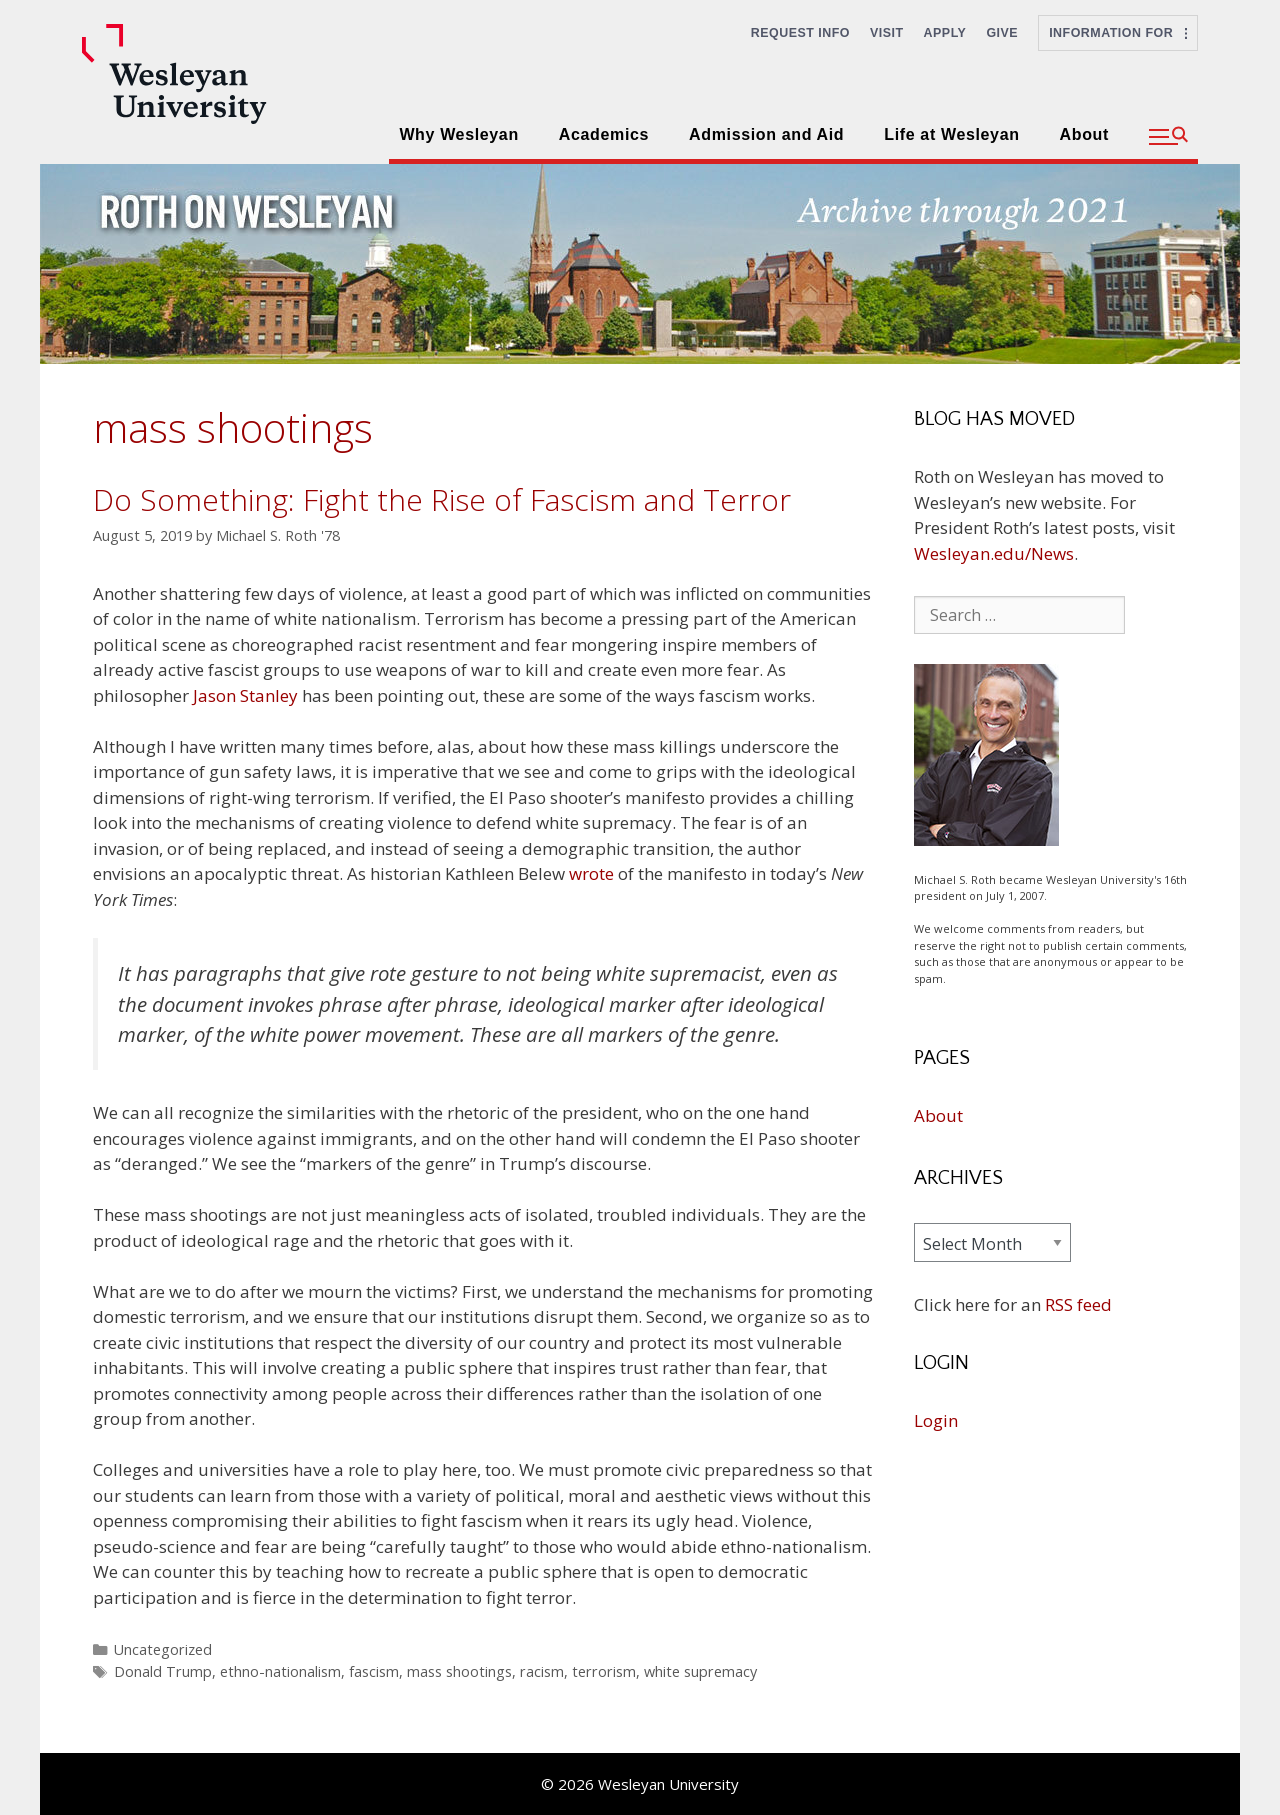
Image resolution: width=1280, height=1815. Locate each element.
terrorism (604, 1671)
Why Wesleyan (458, 134)
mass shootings (459, 1671)
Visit (887, 33)
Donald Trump (163, 1671)
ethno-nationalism (280, 1671)
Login (936, 1420)
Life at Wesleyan (951, 134)
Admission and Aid (766, 134)
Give (1002, 33)
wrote (591, 873)
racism (542, 1671)
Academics (604, 134)
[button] (1168, 137)
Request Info (800, 33)
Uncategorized (163, 1649)
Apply (945, 33)
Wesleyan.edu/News (994, 553)
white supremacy (700, 1671)
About (1084, 134)
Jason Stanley (245, 695)
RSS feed (1078, 1304)
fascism (374, 1671)
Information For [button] (1118, 33)
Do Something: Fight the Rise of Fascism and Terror (442, 499)
